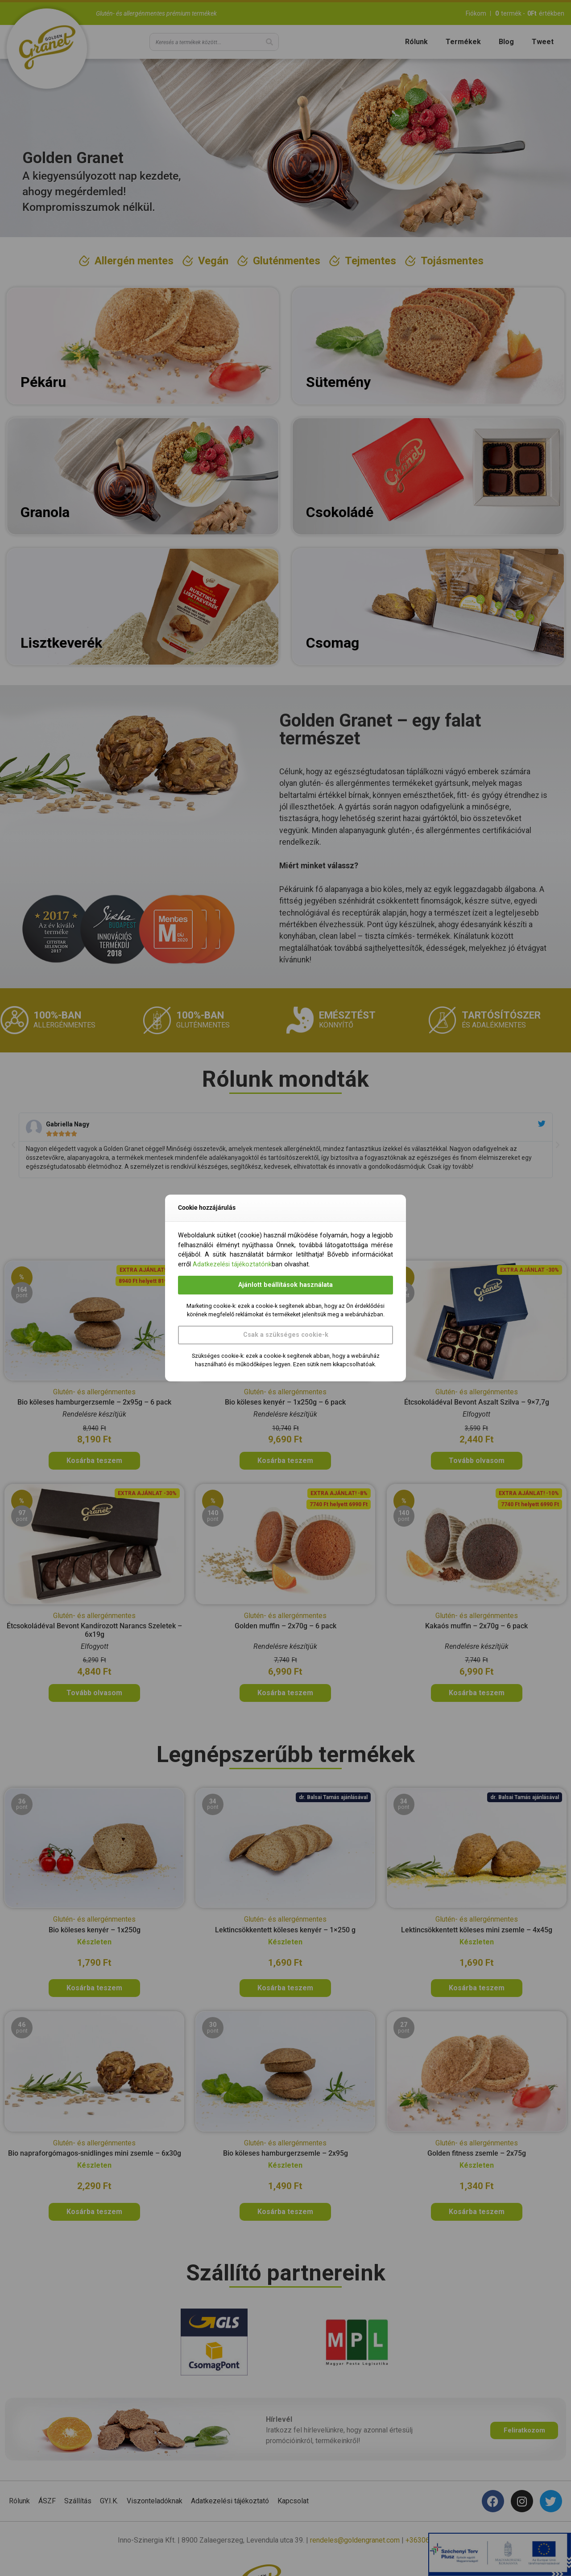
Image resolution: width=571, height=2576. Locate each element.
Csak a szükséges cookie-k (285, 1335)
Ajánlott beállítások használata (285, 1285)
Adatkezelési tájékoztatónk (232, 1264)
